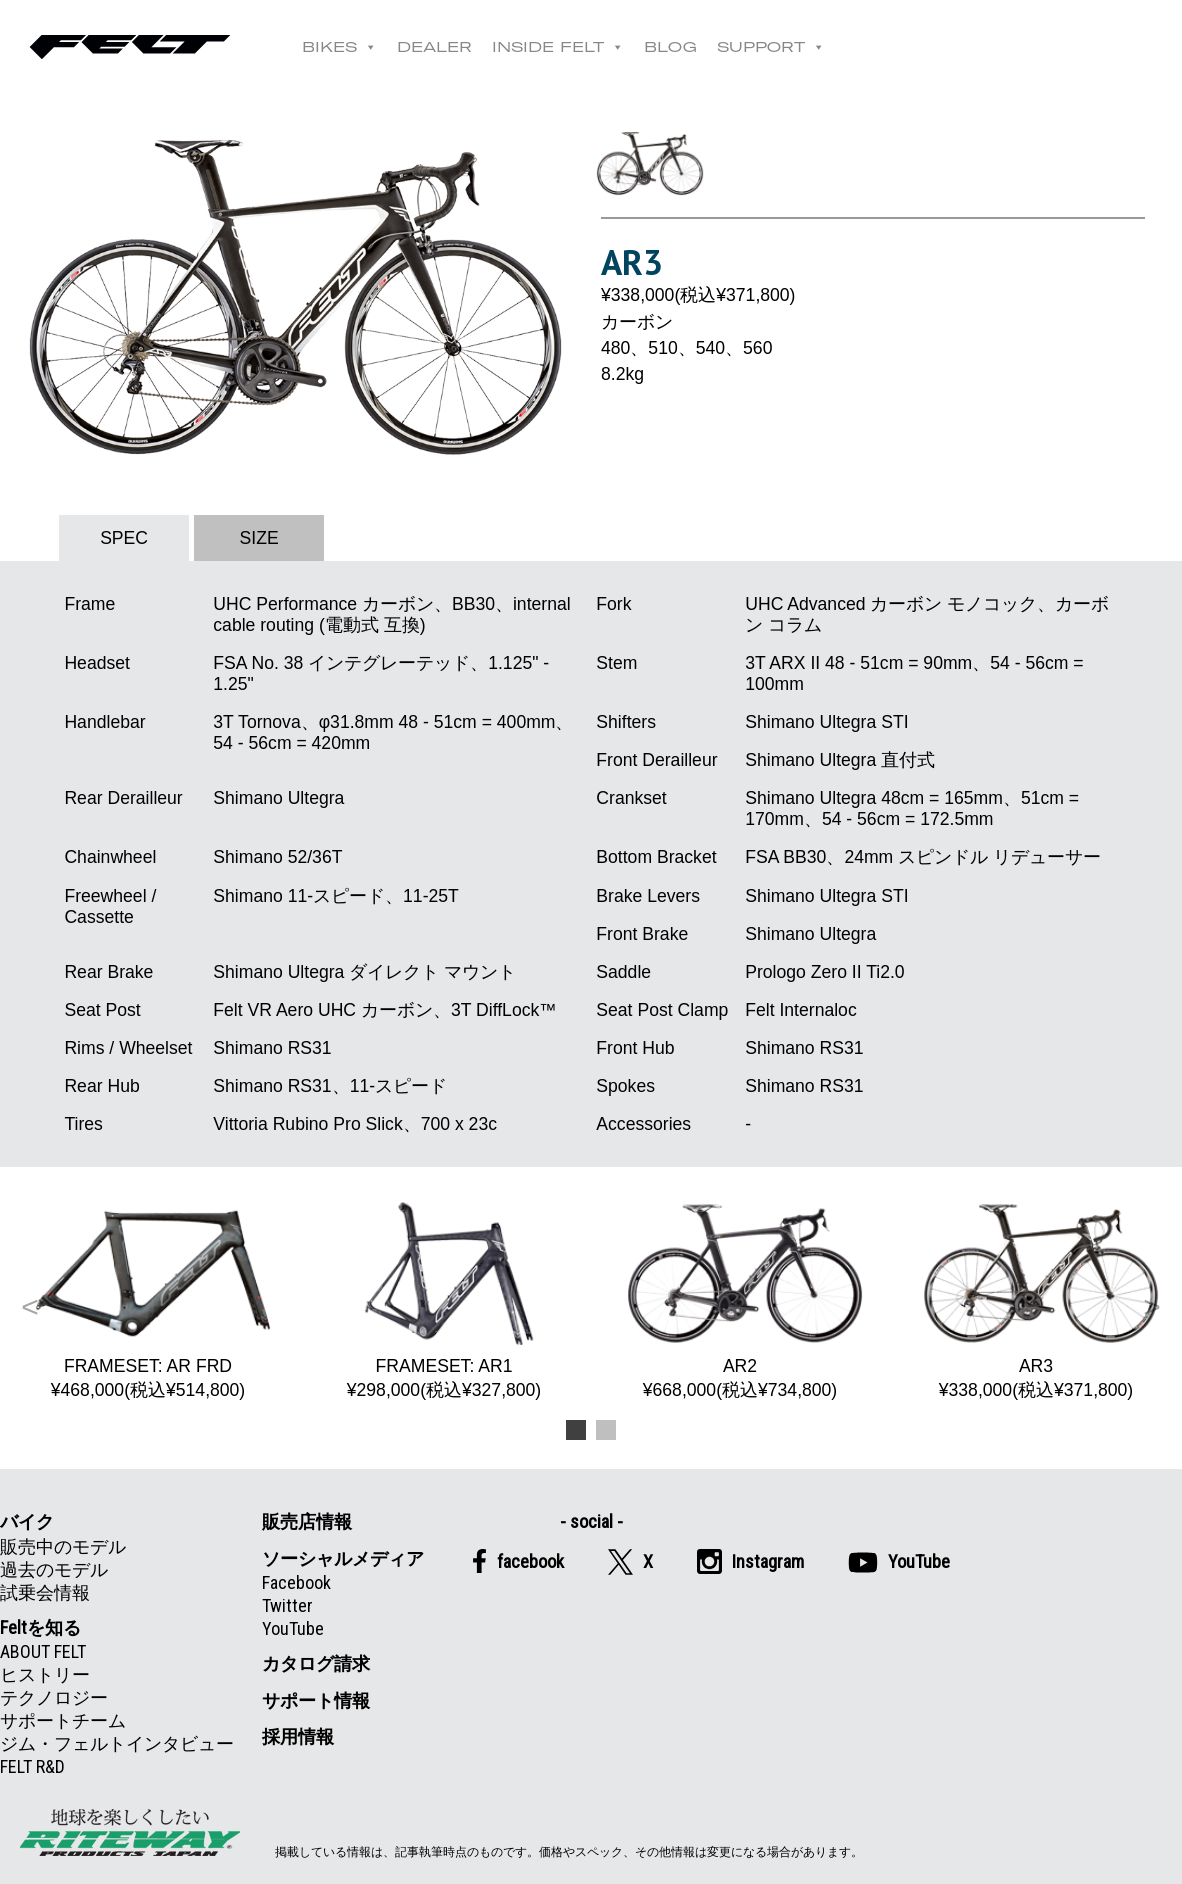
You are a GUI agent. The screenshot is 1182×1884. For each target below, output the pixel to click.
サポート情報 (316, 1700)
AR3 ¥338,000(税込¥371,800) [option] (1036, 1300)
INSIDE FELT (558, 47)
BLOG (670, 47)
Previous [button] (30, 1307)
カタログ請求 (316, 1663)
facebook (518, 1561)
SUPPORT (771, 47)
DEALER (434, 47)
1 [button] (575, 1427)
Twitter (287, 1605)
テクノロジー (54, 1697)
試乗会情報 (45, 1592)
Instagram (750, 1561)
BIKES (339, 47)
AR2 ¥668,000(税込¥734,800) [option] (740, 1300)
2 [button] (605, 1427)
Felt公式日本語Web (130, 47)
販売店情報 (307, 1521)
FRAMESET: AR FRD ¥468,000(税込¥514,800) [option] (148, 1300)
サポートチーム (63, 1720)
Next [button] (1152, 1307)
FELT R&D (32, 1766)
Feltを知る (40, 1627)
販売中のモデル (63, 1546)
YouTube (293, 1628)
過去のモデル (54, 1569)
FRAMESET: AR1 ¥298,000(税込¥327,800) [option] (444, 1300)
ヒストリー (45, 1674)
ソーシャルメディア (343, 1558)
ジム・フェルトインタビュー (117, 1743)
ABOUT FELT (43, 1651)
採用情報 (298, 1736)
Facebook (296, 1582)
